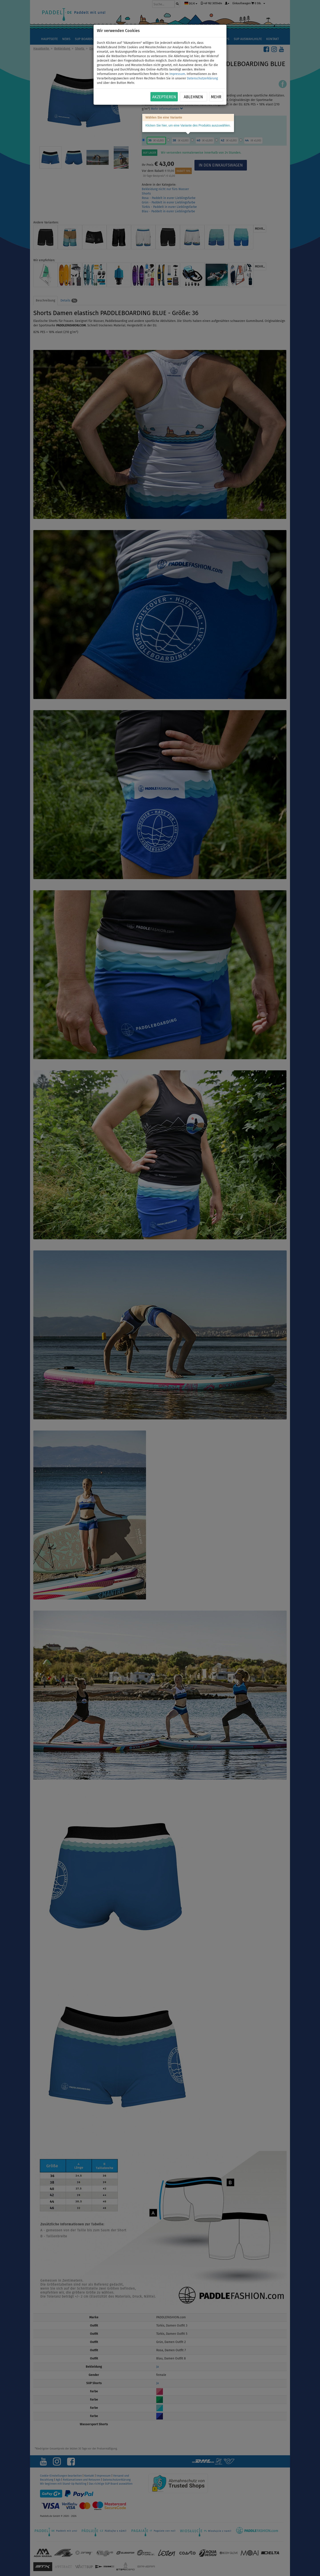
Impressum (177, 74)
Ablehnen (193, 96)
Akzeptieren (164, 96)
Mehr (216, 96)
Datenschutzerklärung (202, 78)
